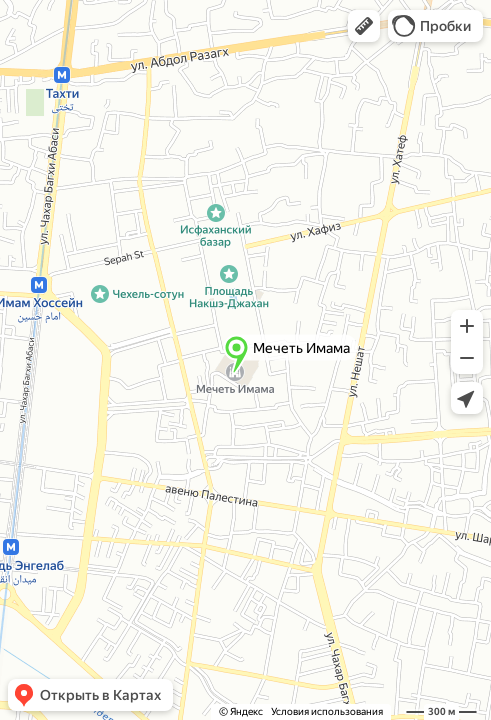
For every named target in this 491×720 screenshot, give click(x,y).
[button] (364, 26)
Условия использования (327, 711)
